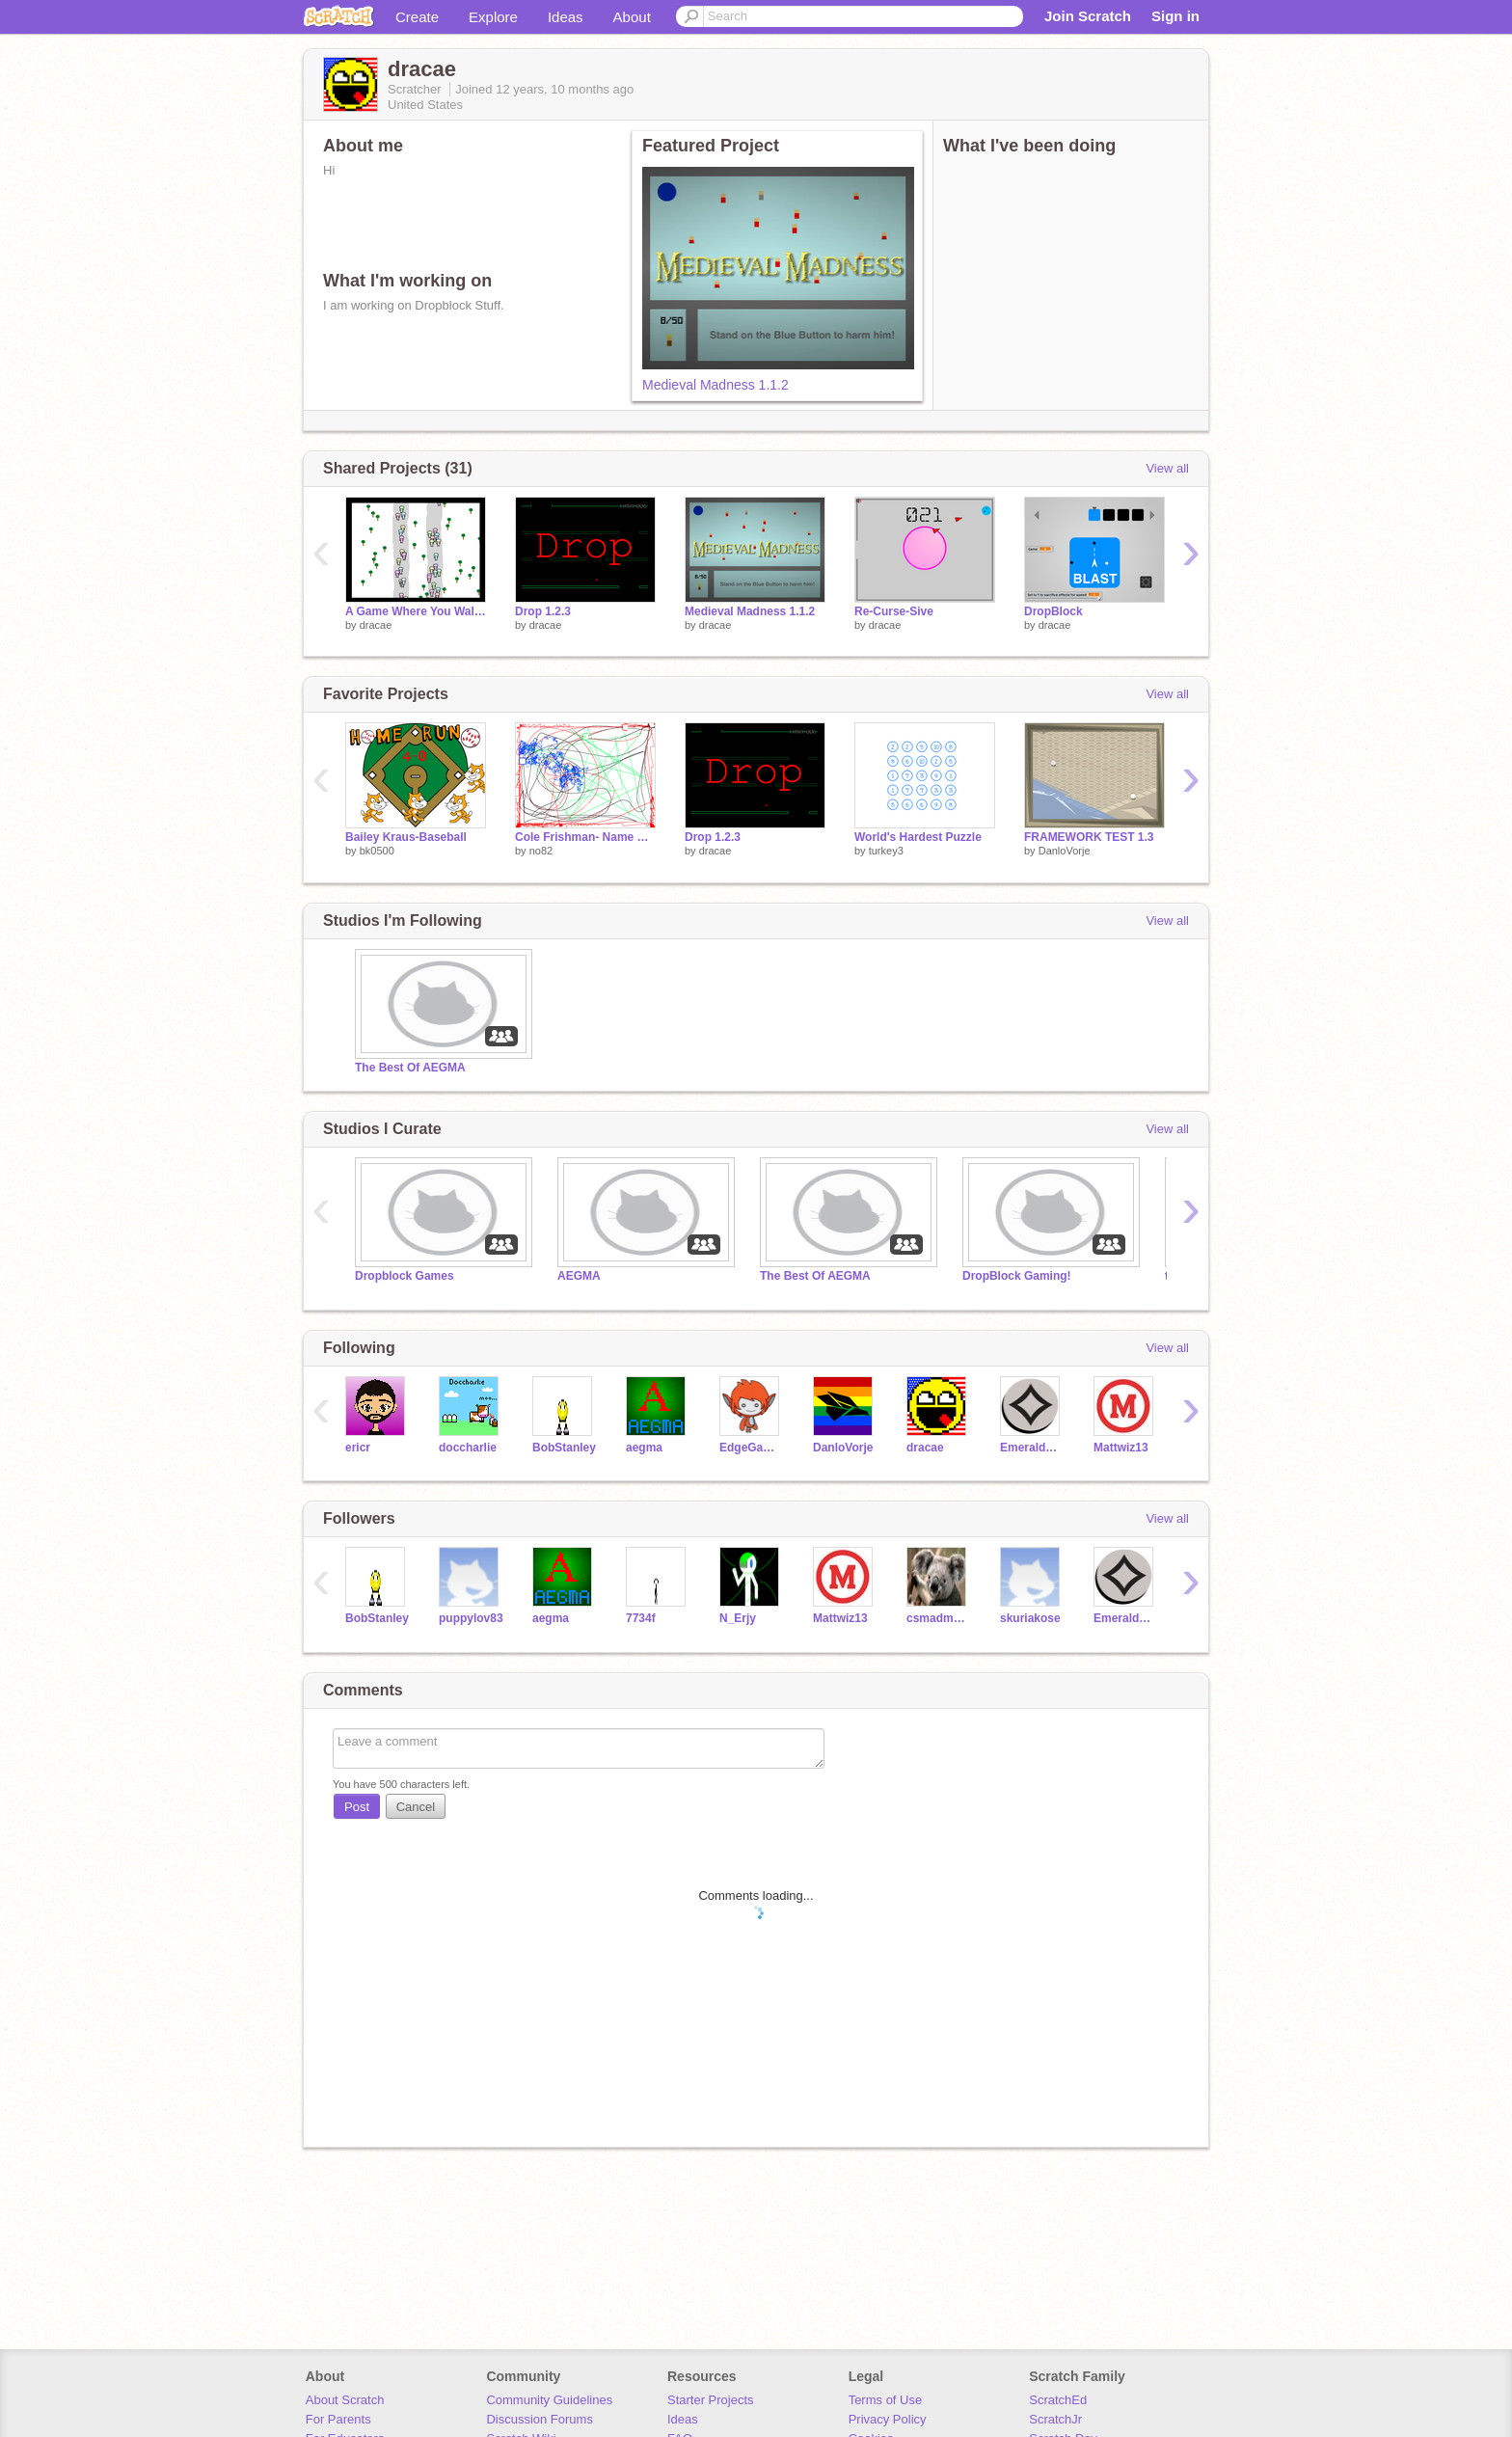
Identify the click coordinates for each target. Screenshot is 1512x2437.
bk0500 (377, 850)
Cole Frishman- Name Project (585, 837)
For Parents (338, 2419)
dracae (376, 625)
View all (1167, 468)
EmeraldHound (1032, 1447)
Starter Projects (710, 2400)
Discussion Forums (539, 2419)
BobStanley (564, 1447)
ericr (357, 1447)
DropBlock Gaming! (1016, 1276)
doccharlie (468, 1447)
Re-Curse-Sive (893, 611)
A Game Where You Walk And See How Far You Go (415, 611)
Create (417, 17)
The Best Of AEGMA (410, 1067)
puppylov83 (471, 1618)
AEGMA (579, 1276)
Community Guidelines (549, 2400)
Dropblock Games (404, 1276)
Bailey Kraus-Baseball (406, 837)
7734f (641, 1618)
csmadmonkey (938, 1618)
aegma (644, 1447)
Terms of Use (886, 2400)
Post (356, 1807)
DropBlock (1053, 611)
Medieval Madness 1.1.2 (715, 385)
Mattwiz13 (1121, 1447)
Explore (493, 17)
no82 (541, 850)
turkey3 (886, 850)
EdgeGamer (751, 1447)
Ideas (565, 17)
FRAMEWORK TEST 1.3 (1089, 837)
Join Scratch (1087, 16)
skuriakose (1030, 1618)
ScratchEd (1058, 2400)
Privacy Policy (888, 2419)
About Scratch (345, 2400)
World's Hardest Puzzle (918, 837)
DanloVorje (1065, 850)
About (632, 17)
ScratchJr (1055, 2419)
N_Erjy (737, 1618)
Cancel (415, 1807)
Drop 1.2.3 (543, 611)
